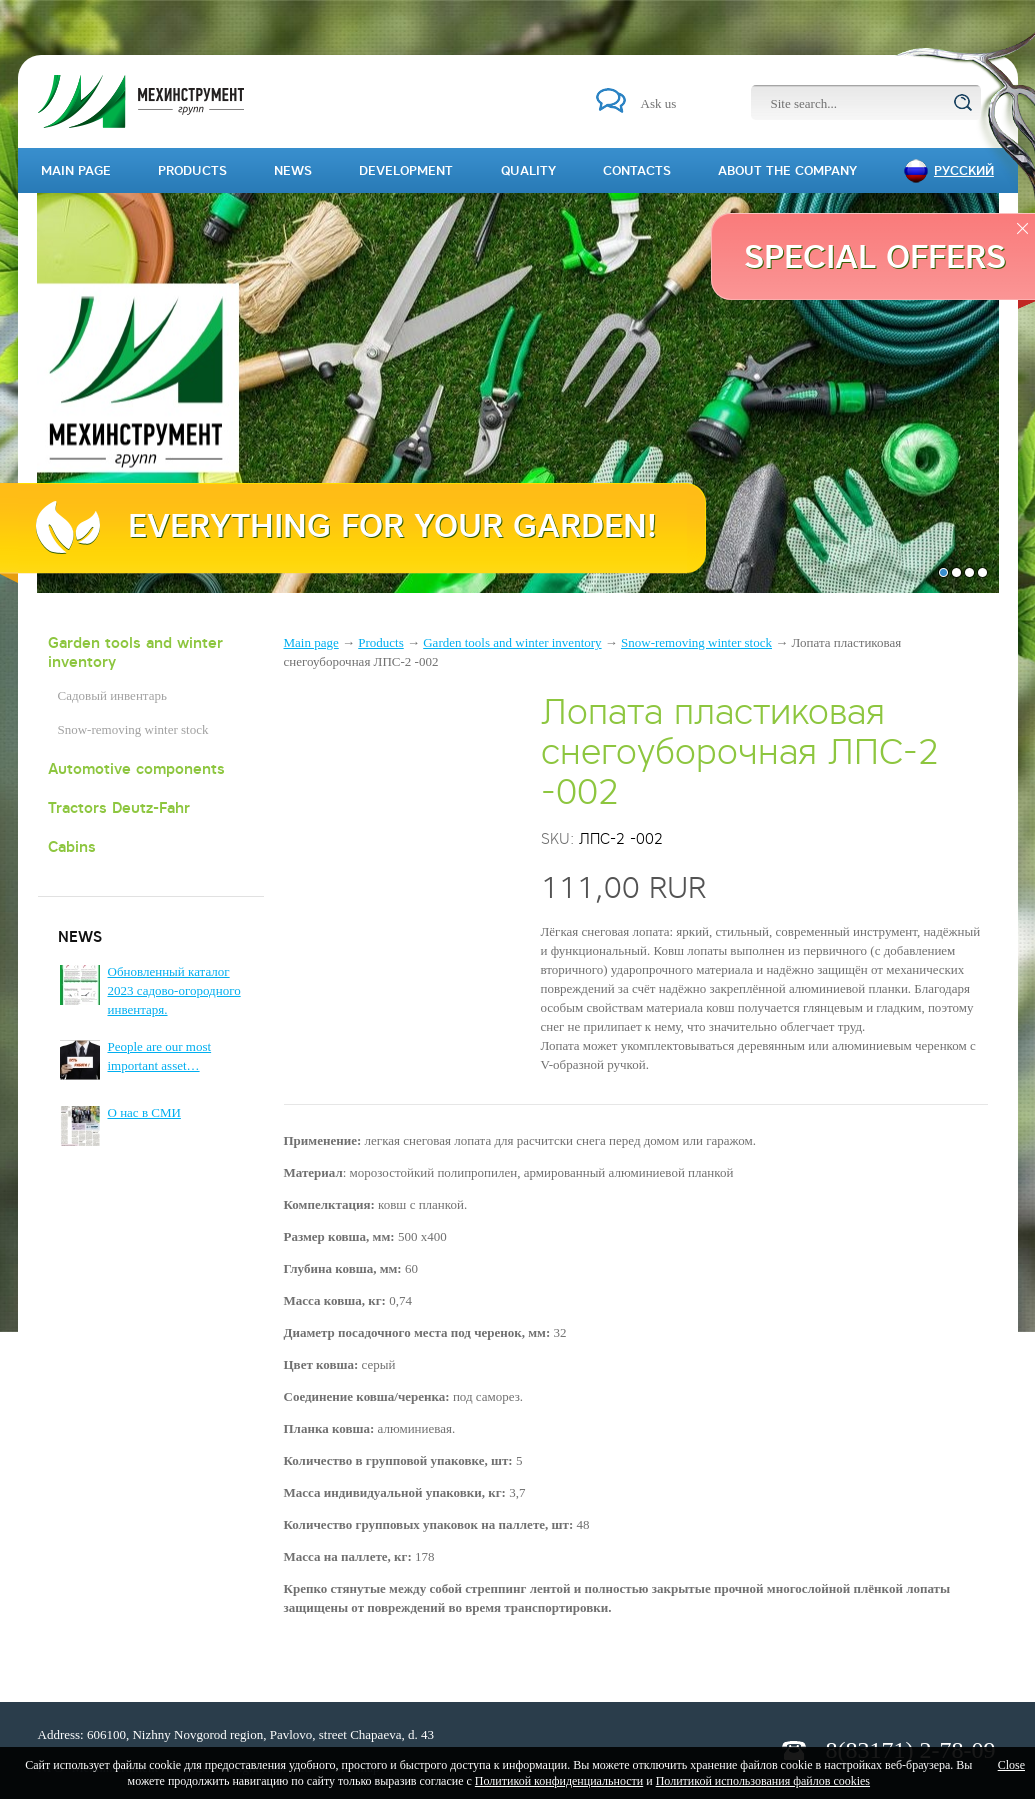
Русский (964, 170)
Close (1011, 1765)
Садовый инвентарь (112, 695)
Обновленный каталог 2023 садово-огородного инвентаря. (174, 990)
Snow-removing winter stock (133, 729)
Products (381, 642)
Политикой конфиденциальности (559, 1781)
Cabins (72, 846)
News (293, 170)
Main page (311, 642)
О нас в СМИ (144, 1112)
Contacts (637, 170)
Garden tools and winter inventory (135, 652)
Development (406, 170)
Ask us (659, 103)
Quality (528, 170)
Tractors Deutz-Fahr (119, 807)
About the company (787, 170)
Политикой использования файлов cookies (763, 1781)
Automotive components (136, 768)
